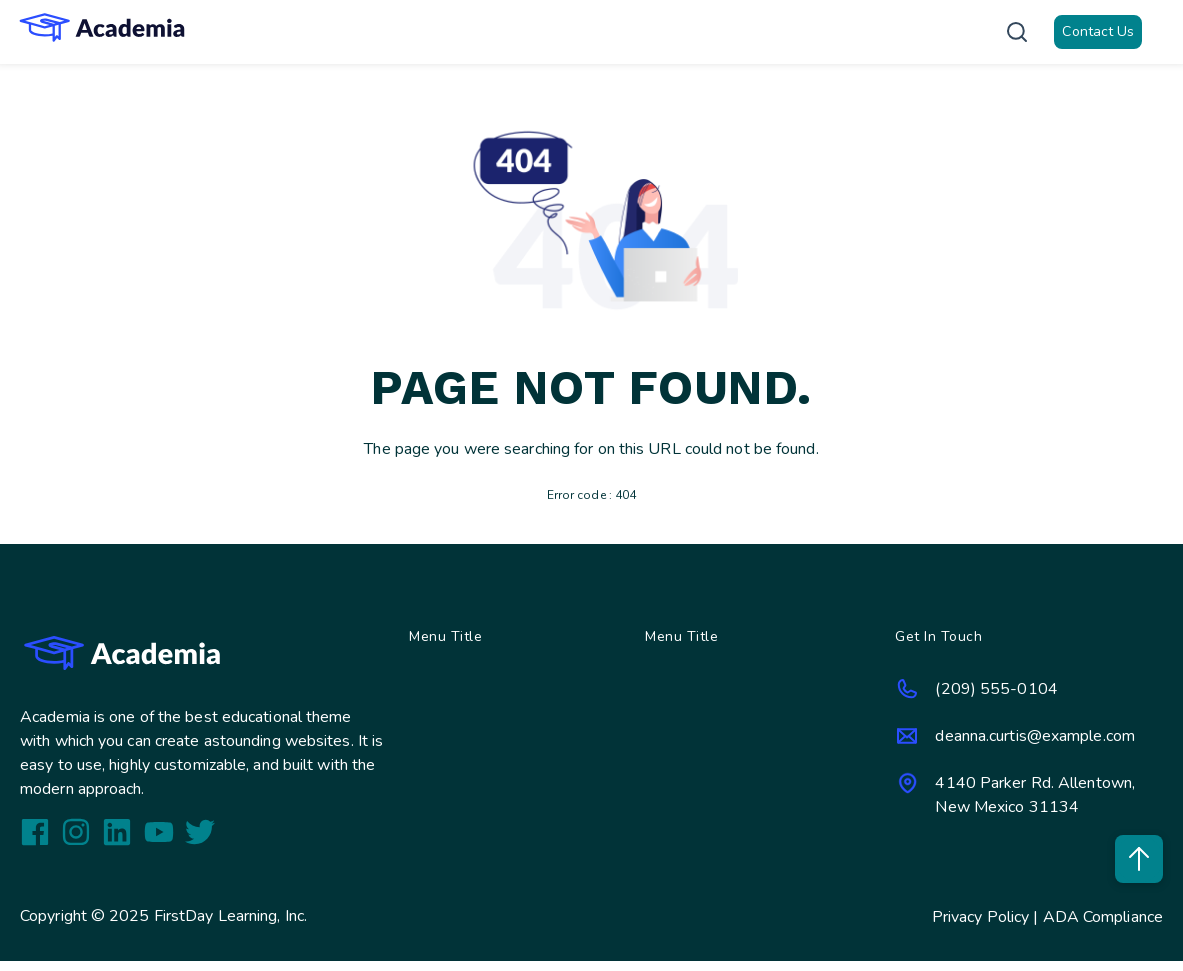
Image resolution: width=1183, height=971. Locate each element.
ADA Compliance (1103, 917)
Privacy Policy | (987, 917)
